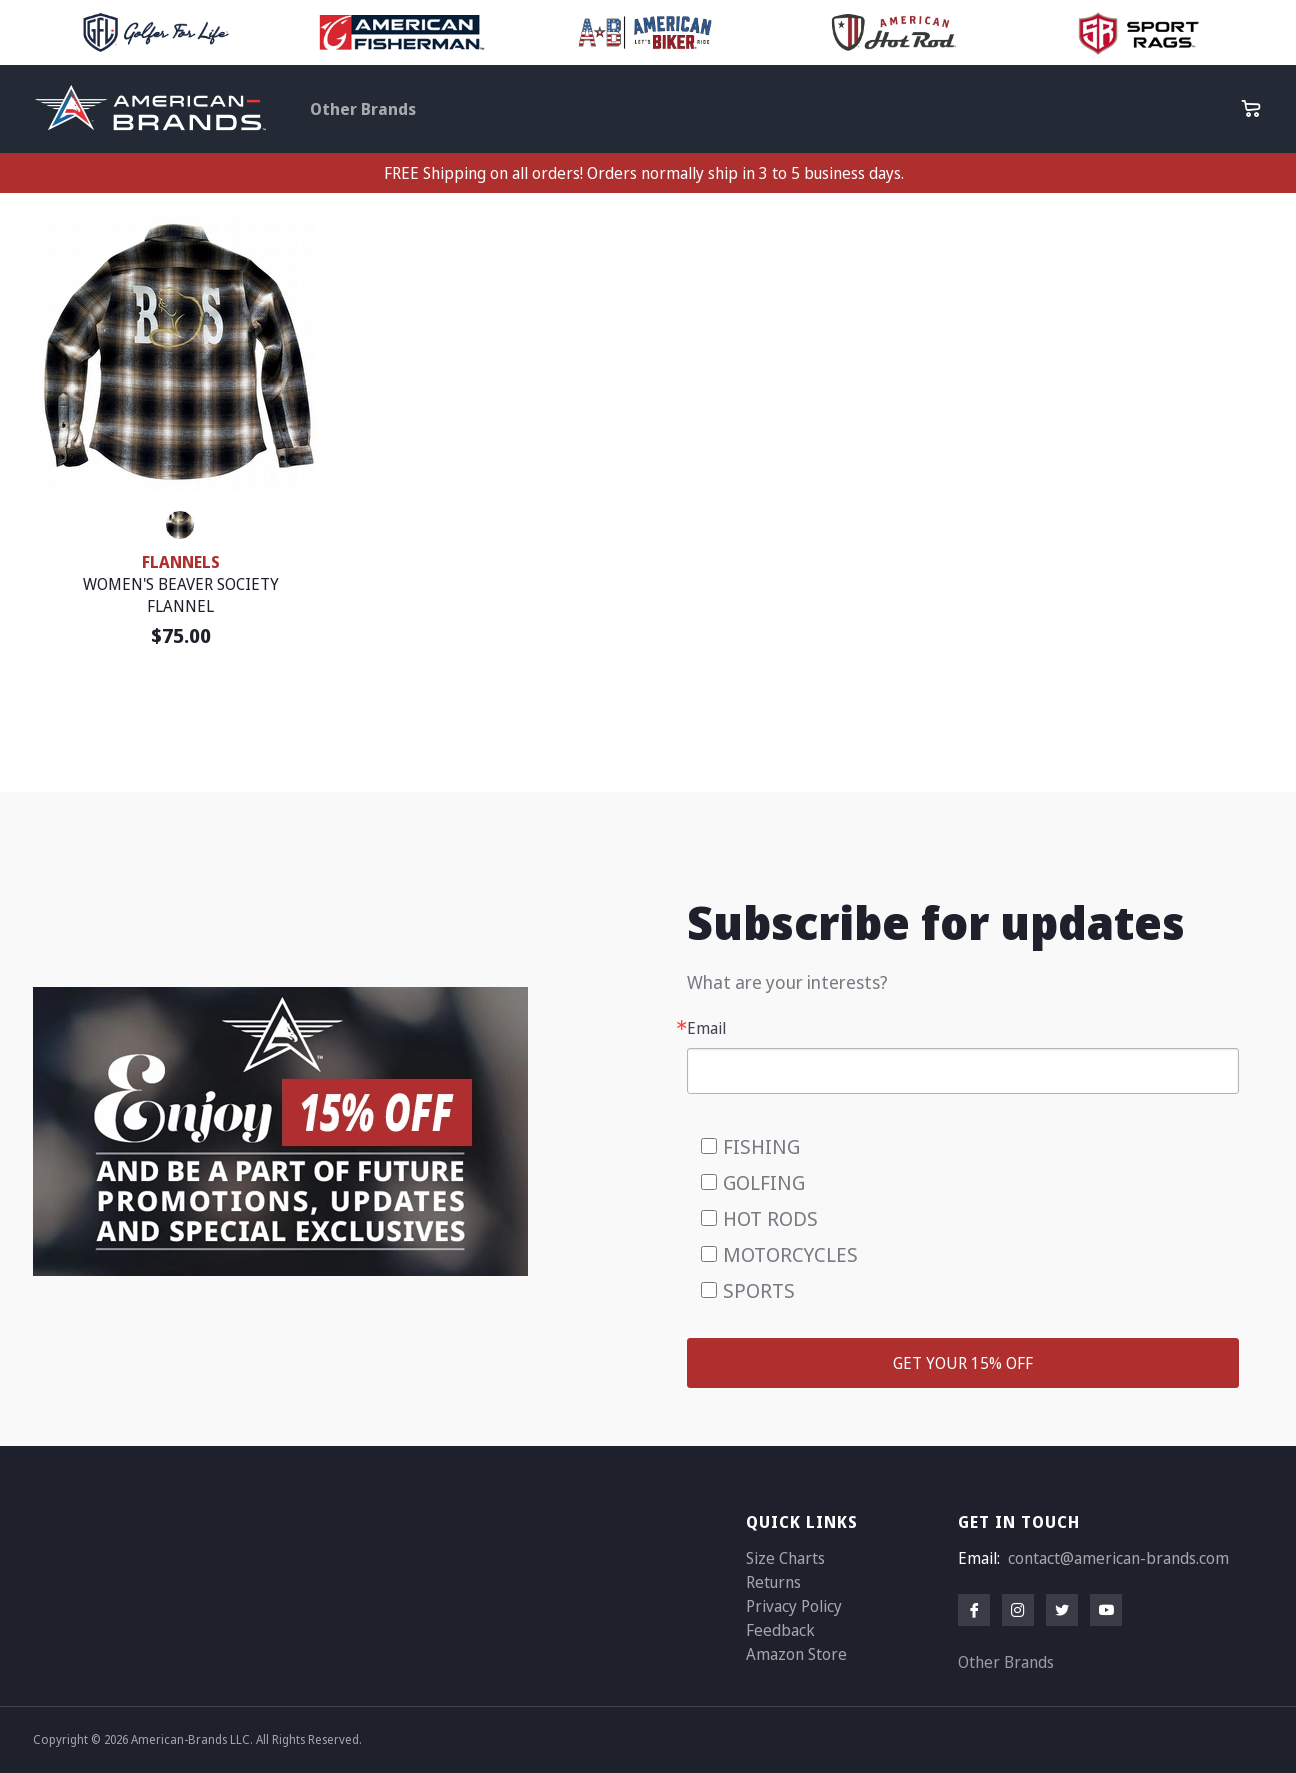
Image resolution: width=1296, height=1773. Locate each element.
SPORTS (759, 1290)
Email (706, 1028)
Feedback (780, 1630)
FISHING (761, 1146)
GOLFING (764, 1182)
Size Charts (785, 1558)
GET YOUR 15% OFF (963, 1363)
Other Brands (363, 109)
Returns (773, 1582)
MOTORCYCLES (790, 1254)
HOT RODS (770, 1218)
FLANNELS (181, 562)
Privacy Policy (794, 1606)
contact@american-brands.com (1118, 1558)
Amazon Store (796, 1654)
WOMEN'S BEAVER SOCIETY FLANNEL (181, 595)
